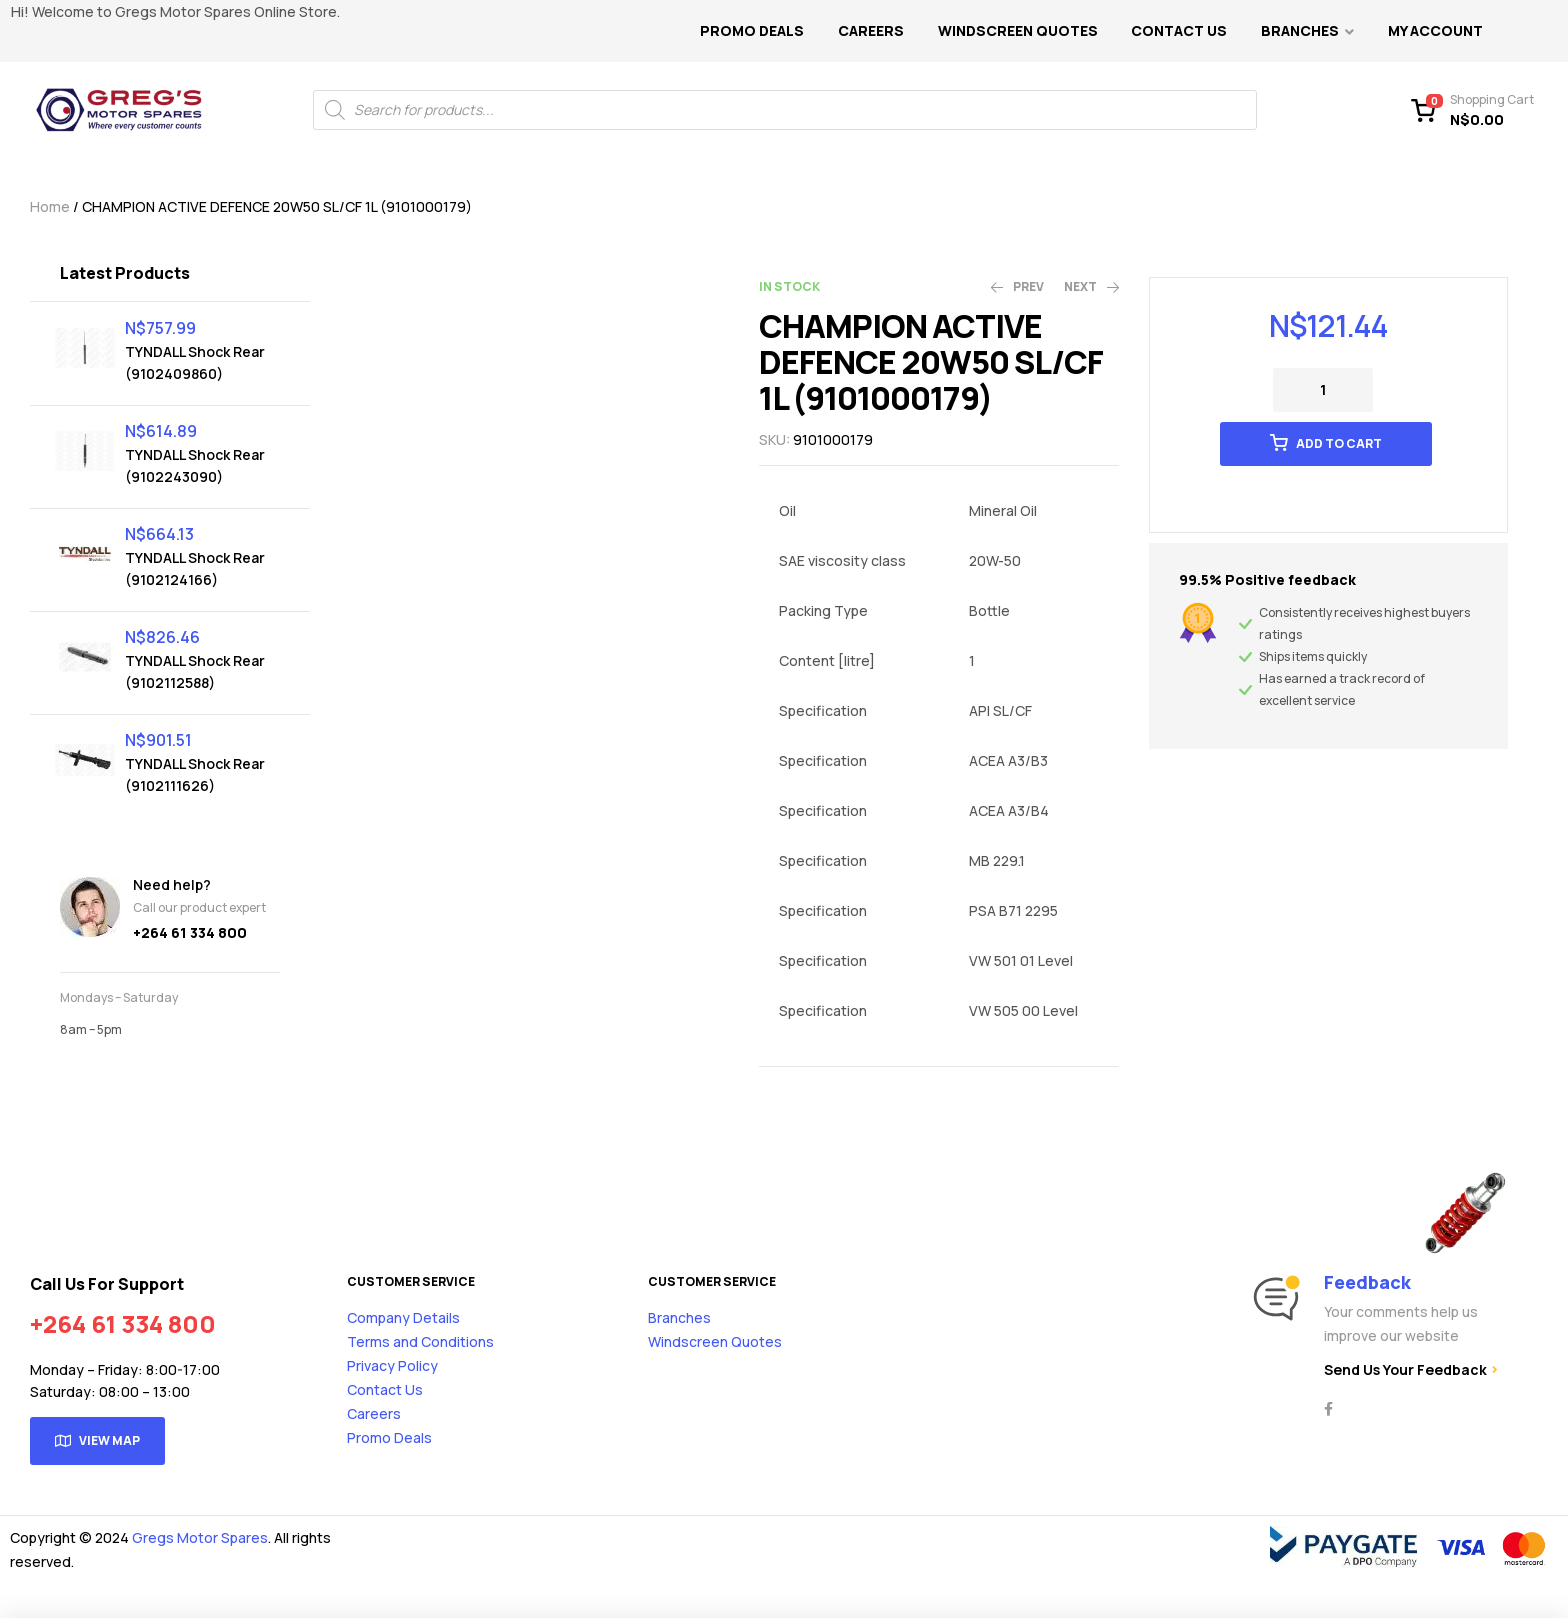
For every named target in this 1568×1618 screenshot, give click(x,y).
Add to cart (1339, 443)
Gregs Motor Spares (200, 1537)
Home (50, 206)
